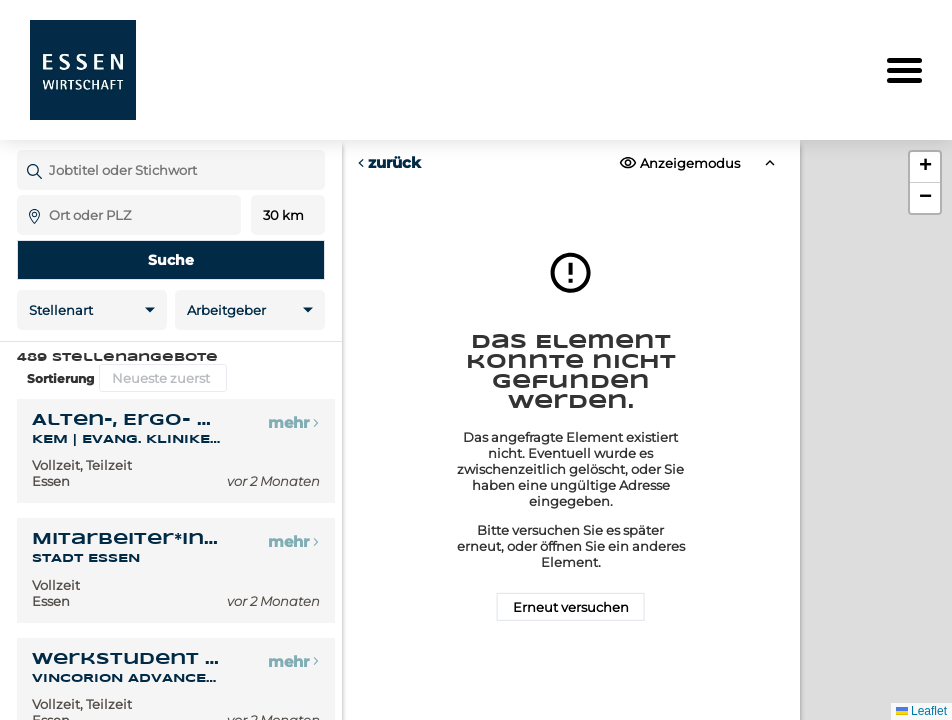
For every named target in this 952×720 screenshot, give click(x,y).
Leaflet (921, 711)
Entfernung (287, 215)
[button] (925, 167)
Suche (171, 260)
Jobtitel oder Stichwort (26, 149)
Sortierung (60, 378)
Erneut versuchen (571, 607)
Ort (26, 194)
